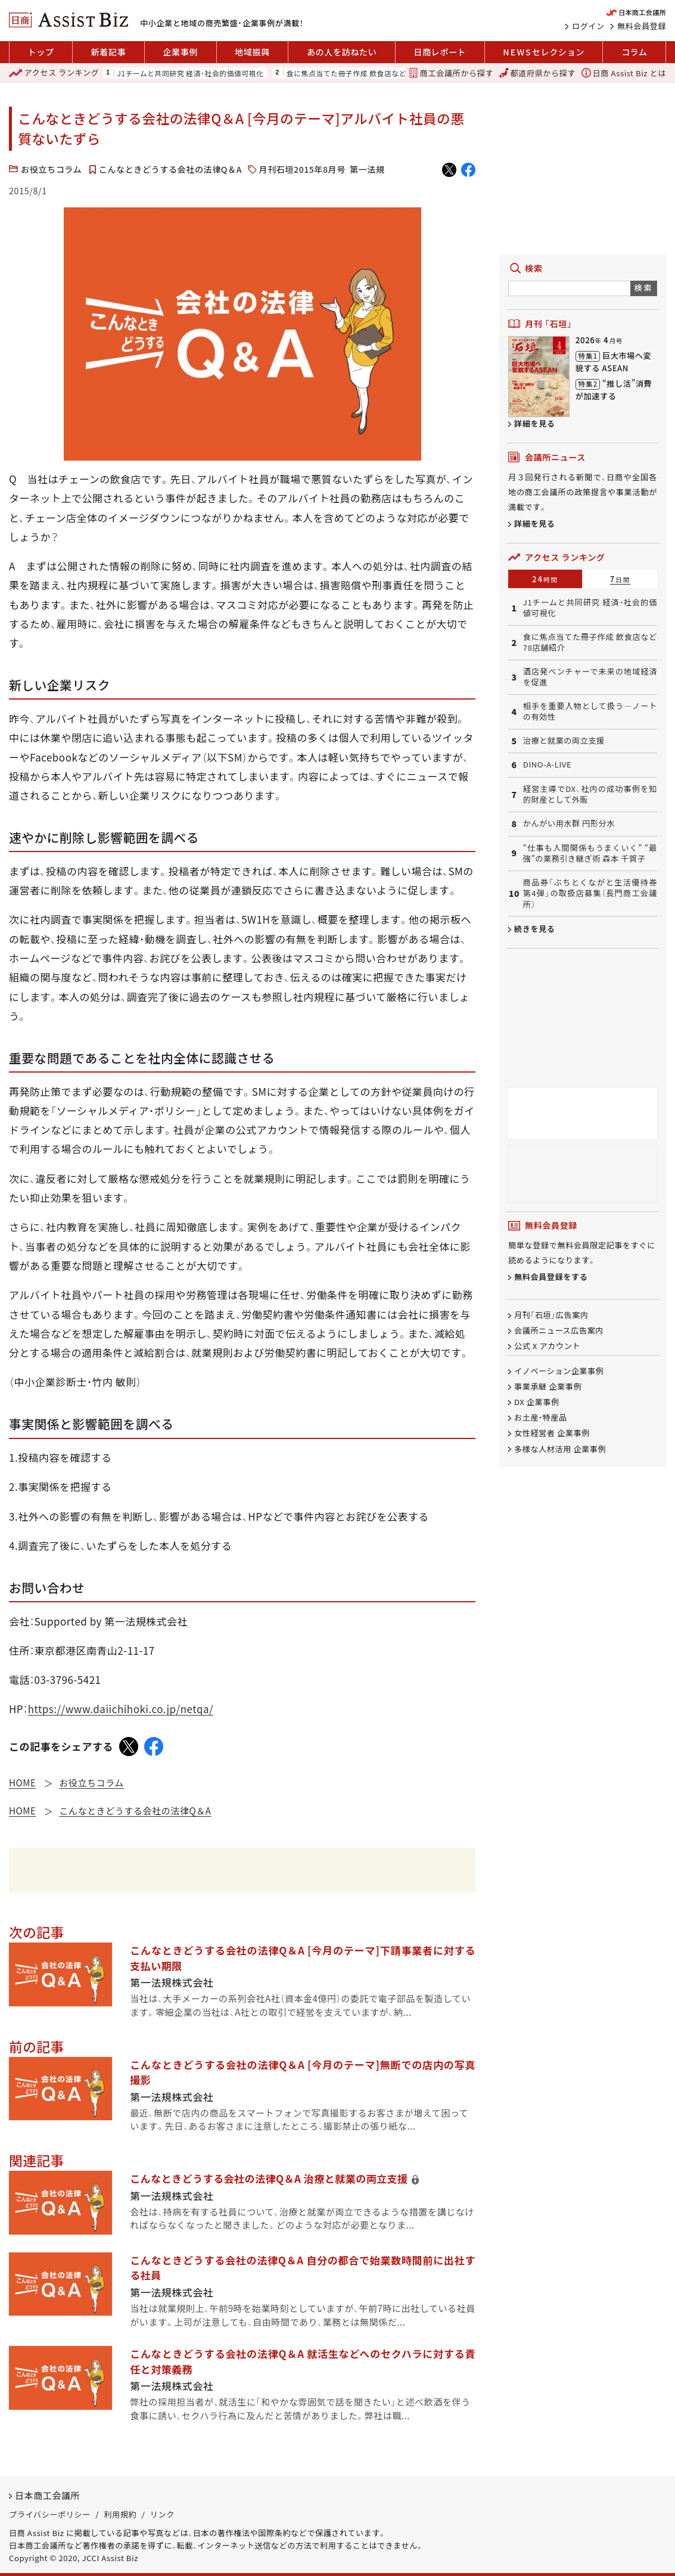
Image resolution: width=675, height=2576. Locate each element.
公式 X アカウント (547, 1346)
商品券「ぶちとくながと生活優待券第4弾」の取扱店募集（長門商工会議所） (590, 893)
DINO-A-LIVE (547, 764)
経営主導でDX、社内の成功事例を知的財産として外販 (590, 795)
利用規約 (120, 2514)
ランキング (54, 73)
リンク (162, 2514)
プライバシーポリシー (50, 2514)
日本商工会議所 (47, 2495)
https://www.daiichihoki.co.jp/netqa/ (121, 1708)
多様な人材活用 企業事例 (560, 1449)
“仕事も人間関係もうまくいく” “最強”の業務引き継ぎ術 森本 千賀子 (590, 854)
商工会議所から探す (451, 73)
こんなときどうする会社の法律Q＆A (170, 169)
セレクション (543, 52)
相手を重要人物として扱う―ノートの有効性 (590, 712)
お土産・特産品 (540, 1418)
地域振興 (252, 52)
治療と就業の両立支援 (564, 740)
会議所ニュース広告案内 (559, 1330)
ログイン (588, 26)
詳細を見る (534, 423)
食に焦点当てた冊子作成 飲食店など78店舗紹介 (365, 73)
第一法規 (367, 169)
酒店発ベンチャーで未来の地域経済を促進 (590, 677)
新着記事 (108, 52)
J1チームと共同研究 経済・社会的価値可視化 (190, 73)
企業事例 (180, 52)
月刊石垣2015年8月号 (302, 169)
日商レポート (439, 52)
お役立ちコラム (51, 169)
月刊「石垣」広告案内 (551, 1314)
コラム (634, 52)
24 (545, 579)
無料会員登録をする (550, 1277)
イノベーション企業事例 (559, 1370)
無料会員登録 (641, 26)
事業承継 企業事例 (547, 1386)
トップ (41, 52)
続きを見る (534, 928)
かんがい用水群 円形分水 (569, 823)
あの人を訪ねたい (342, 52)
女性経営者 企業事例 (552, 1433)
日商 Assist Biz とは (623, 73)
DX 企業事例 (536, 1402)
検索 (643, 287)
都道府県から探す (537, 73)
